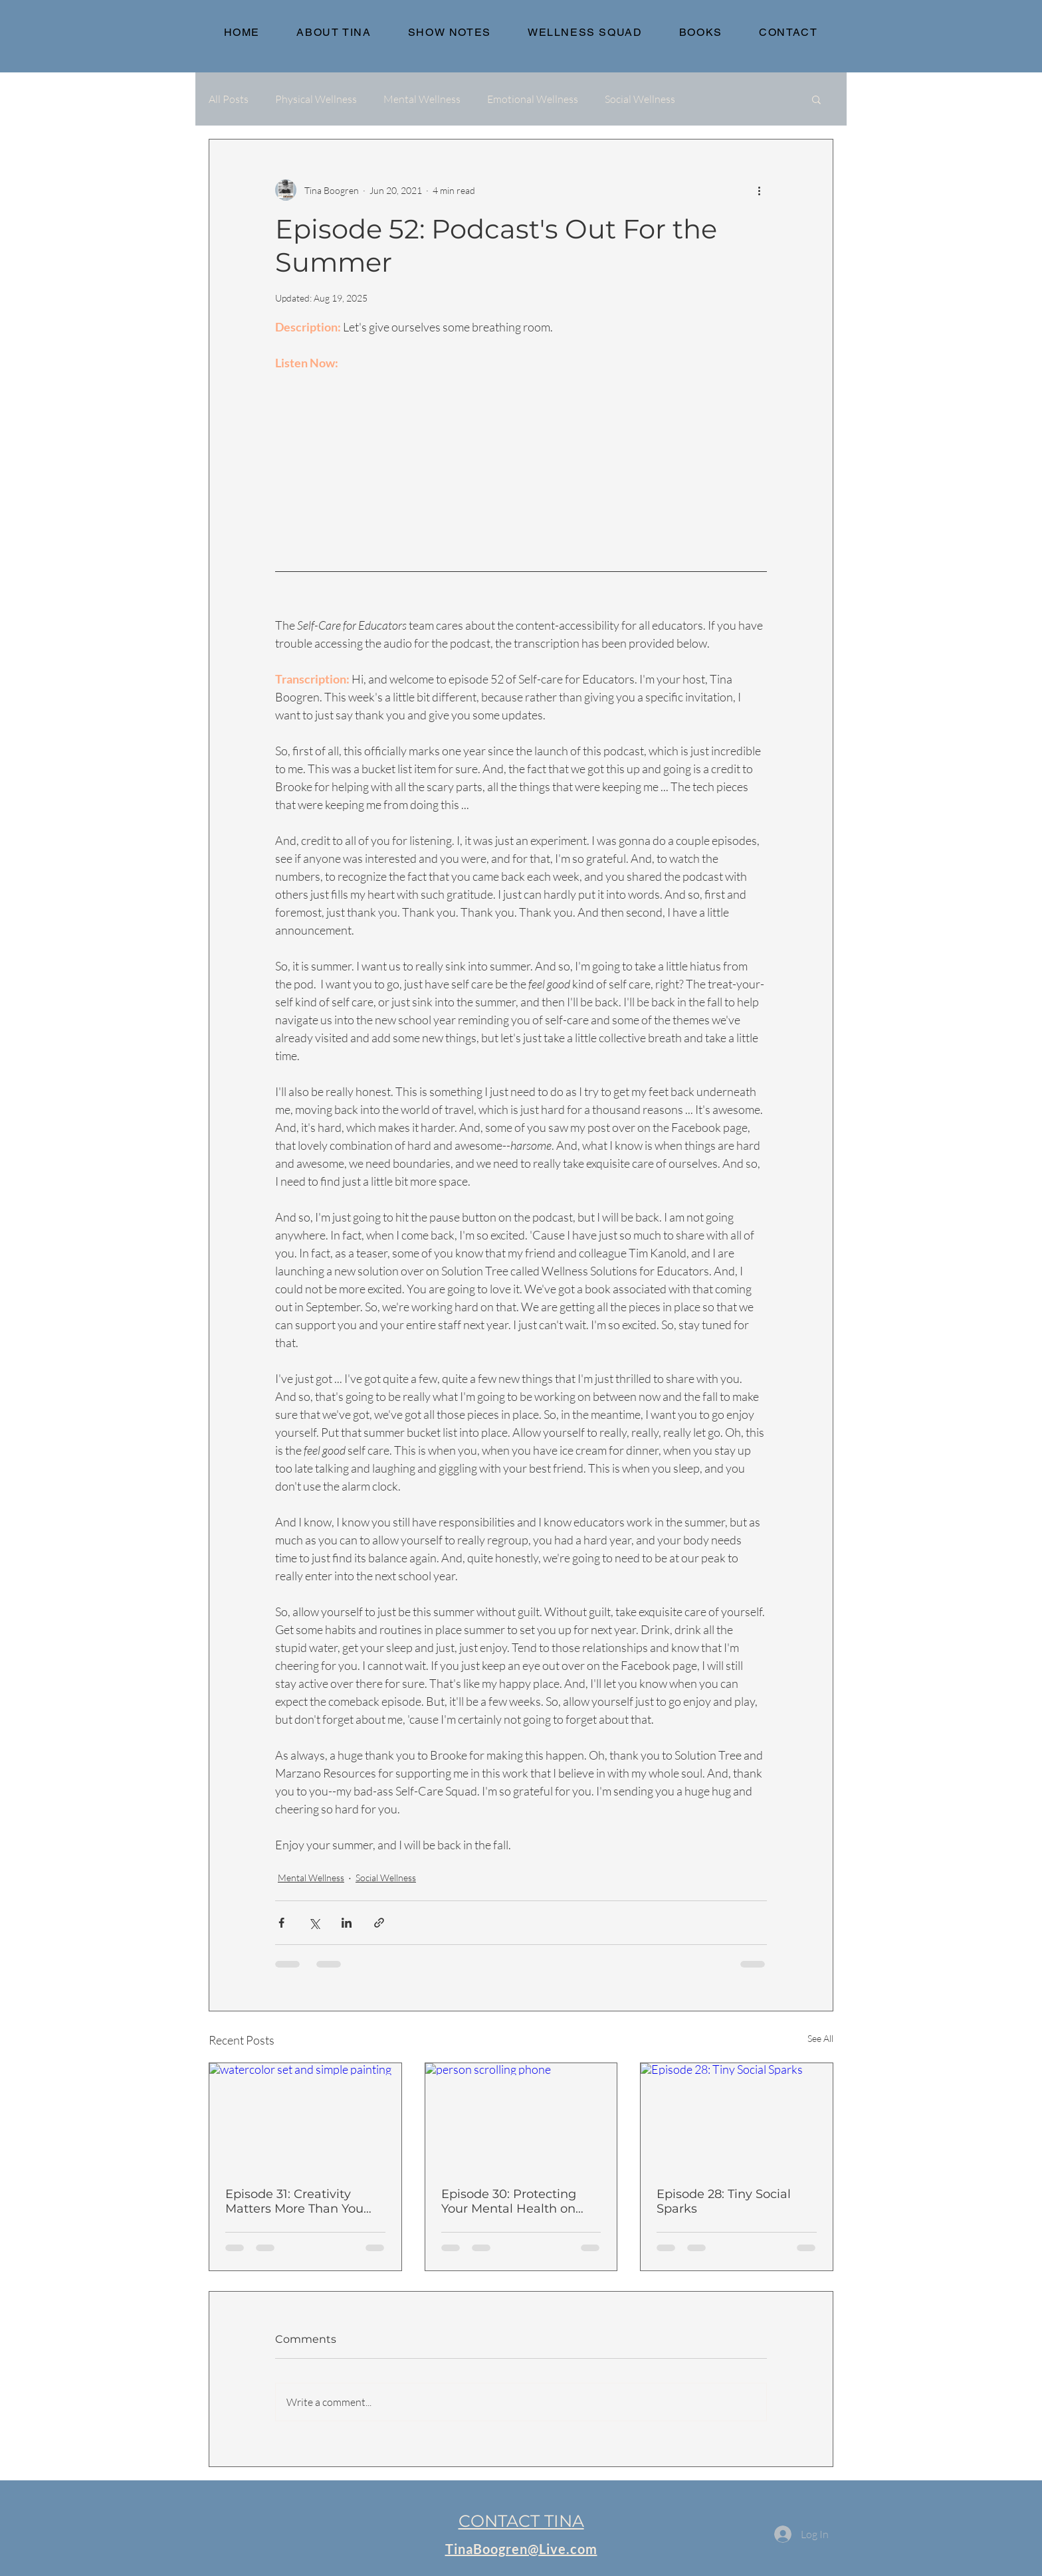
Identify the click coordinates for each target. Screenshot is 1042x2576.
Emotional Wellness (532, 99)
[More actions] (759, 190)
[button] (816, 99)
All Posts (229, 99)
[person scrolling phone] (521, 2117)
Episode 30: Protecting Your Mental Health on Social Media (508, 2201)
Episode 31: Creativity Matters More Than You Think (294, 2201)
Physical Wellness (316, 99)
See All (820, 2038)
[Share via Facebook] (281, 1922)
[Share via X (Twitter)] (314, 1922)
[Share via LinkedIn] (346, 1922)
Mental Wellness (422, 99)
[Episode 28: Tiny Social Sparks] (737, 2117)
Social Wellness (640, 99)
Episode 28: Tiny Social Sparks (724, 2201)
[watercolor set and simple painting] (305, 2117)
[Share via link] (379, 1922)
